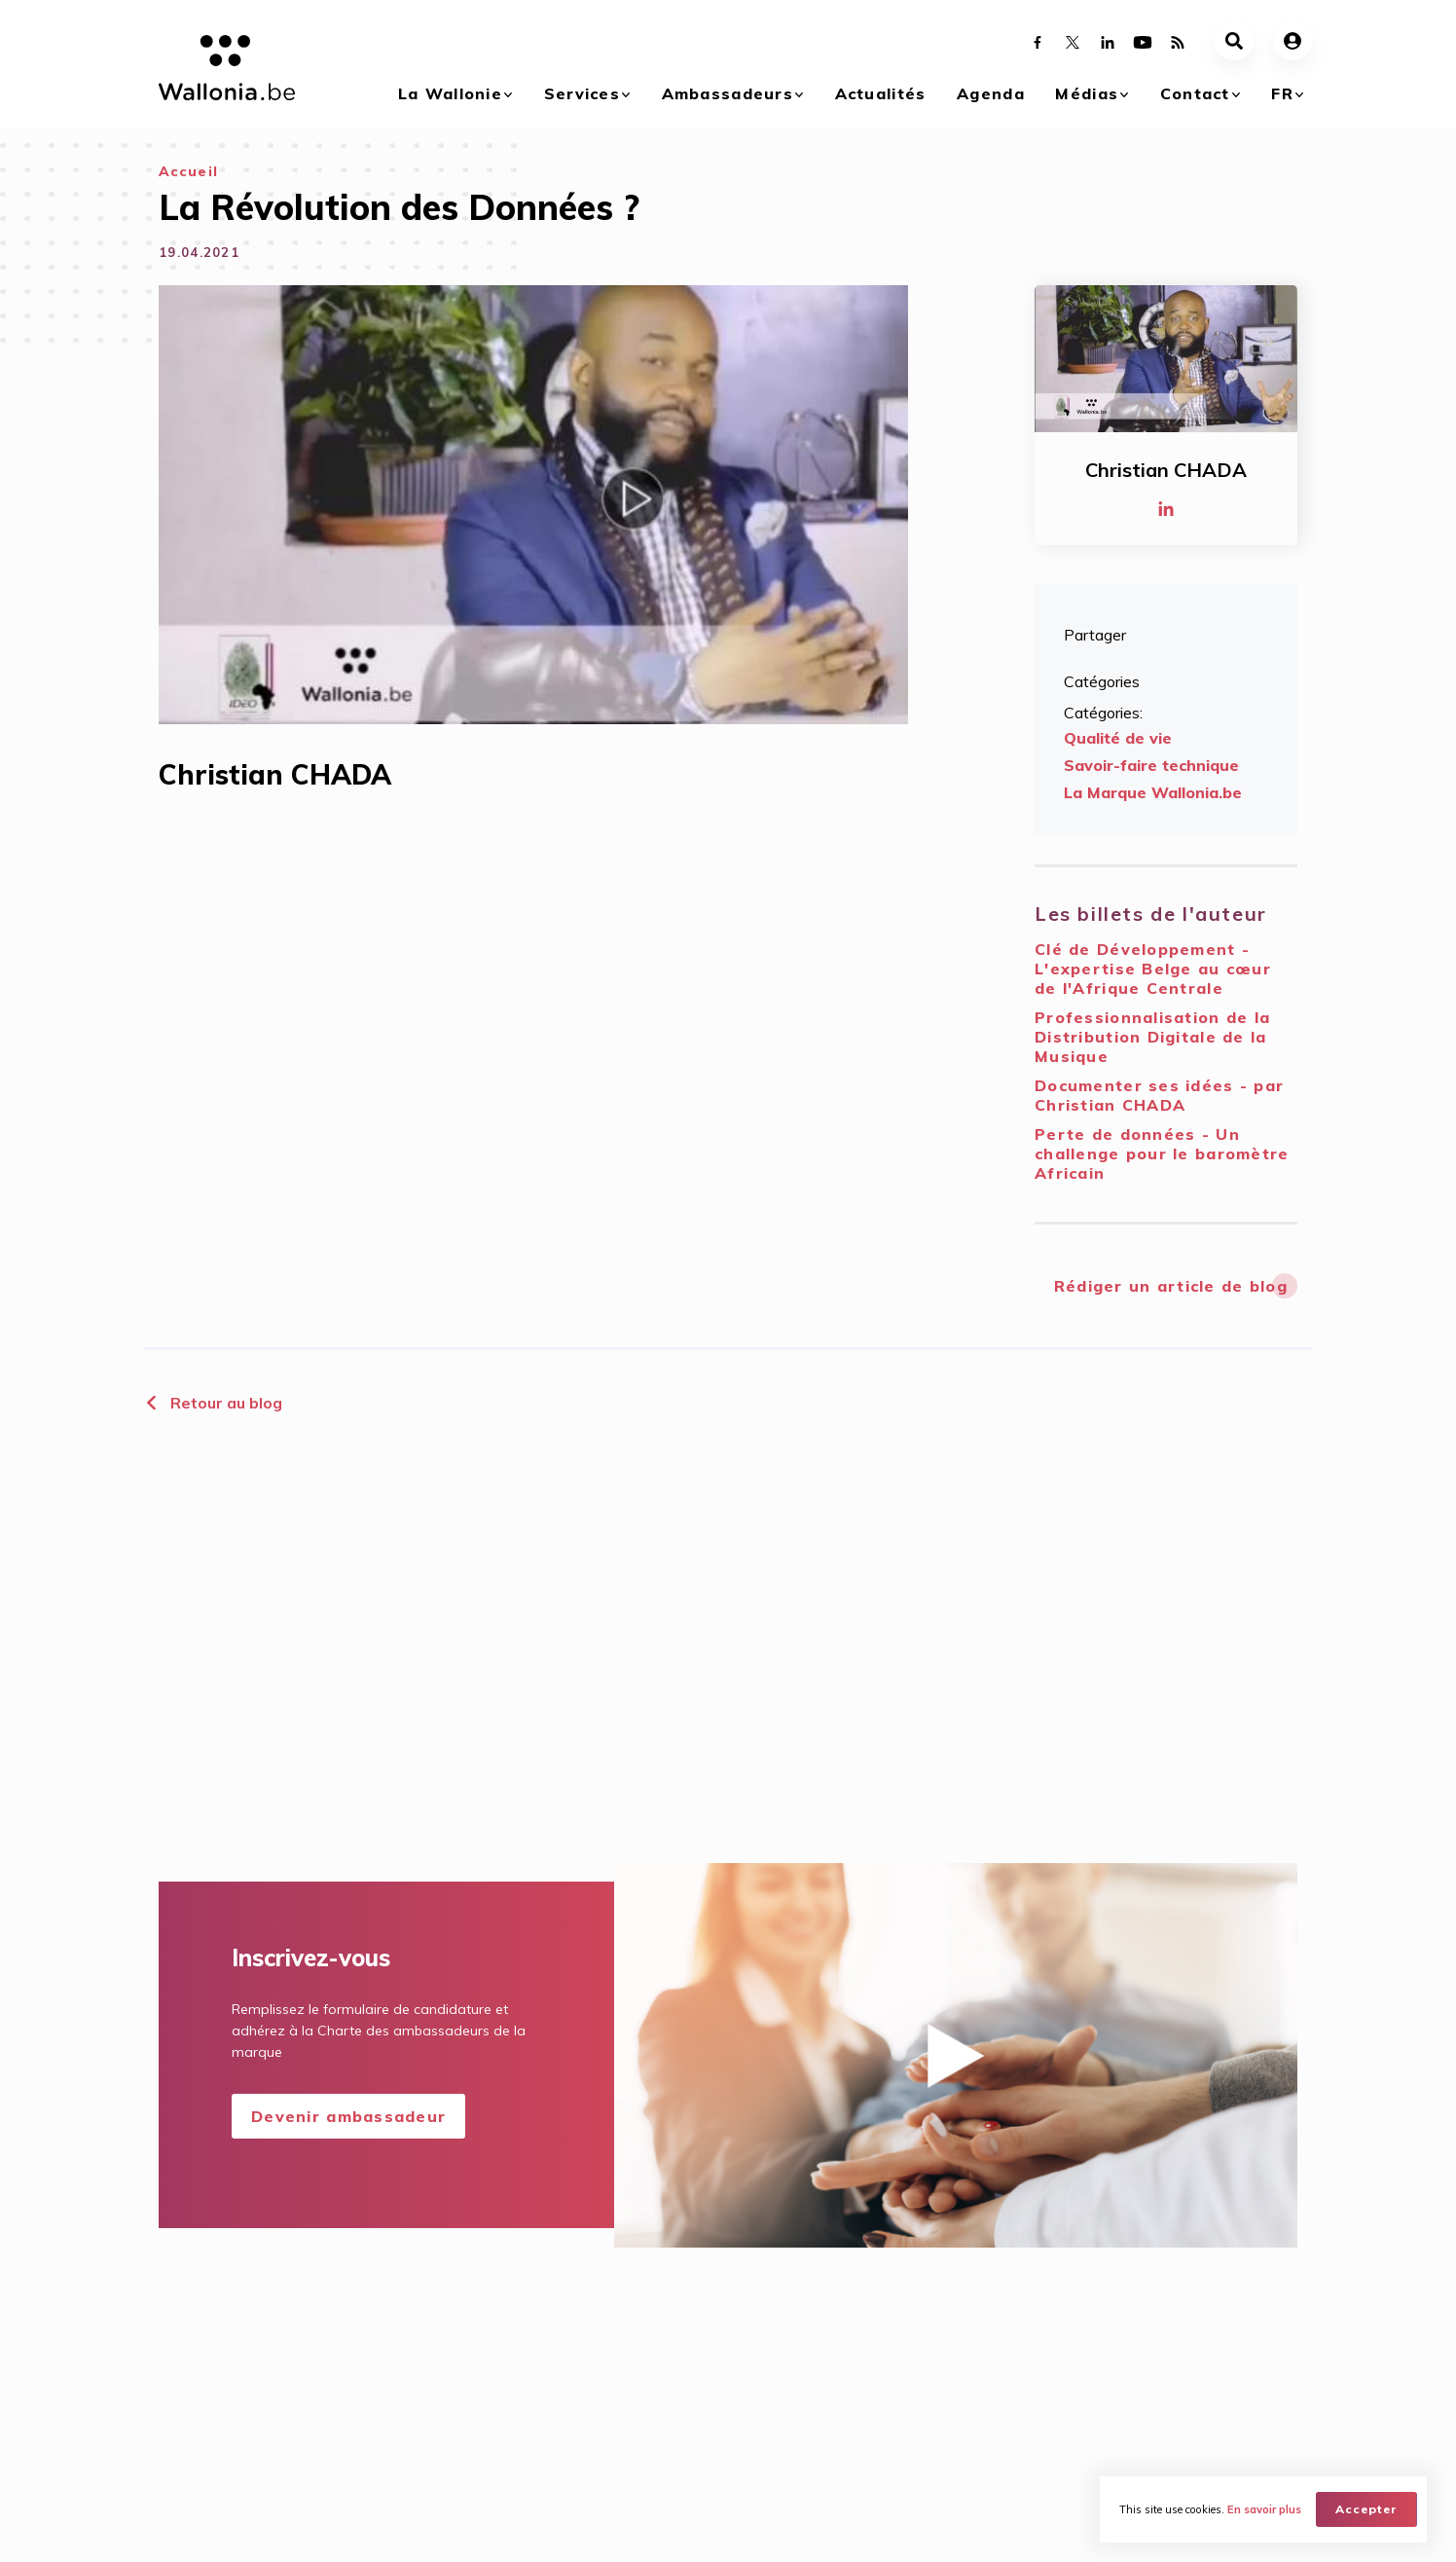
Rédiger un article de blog (1171, 1286)
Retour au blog (213, 1402)
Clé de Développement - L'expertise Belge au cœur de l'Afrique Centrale (1153, 968)
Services (582, 93)
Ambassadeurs (727, 93)
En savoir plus (1264, 2509)
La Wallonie (450, 93)
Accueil (188, 171)
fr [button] (1282, 93)
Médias (1086, 93)
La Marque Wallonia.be (1153, 792)
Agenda (991, 93)
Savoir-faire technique (1151, 765)
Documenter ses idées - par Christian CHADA (1159, 1095)
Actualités (881, 93)
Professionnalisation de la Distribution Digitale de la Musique (1152, 1036)
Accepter (1366, 2509)
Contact (1195, 93)
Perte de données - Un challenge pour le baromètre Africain (1162, 1153)
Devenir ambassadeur (348, 2116)
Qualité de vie (1118, 738)
